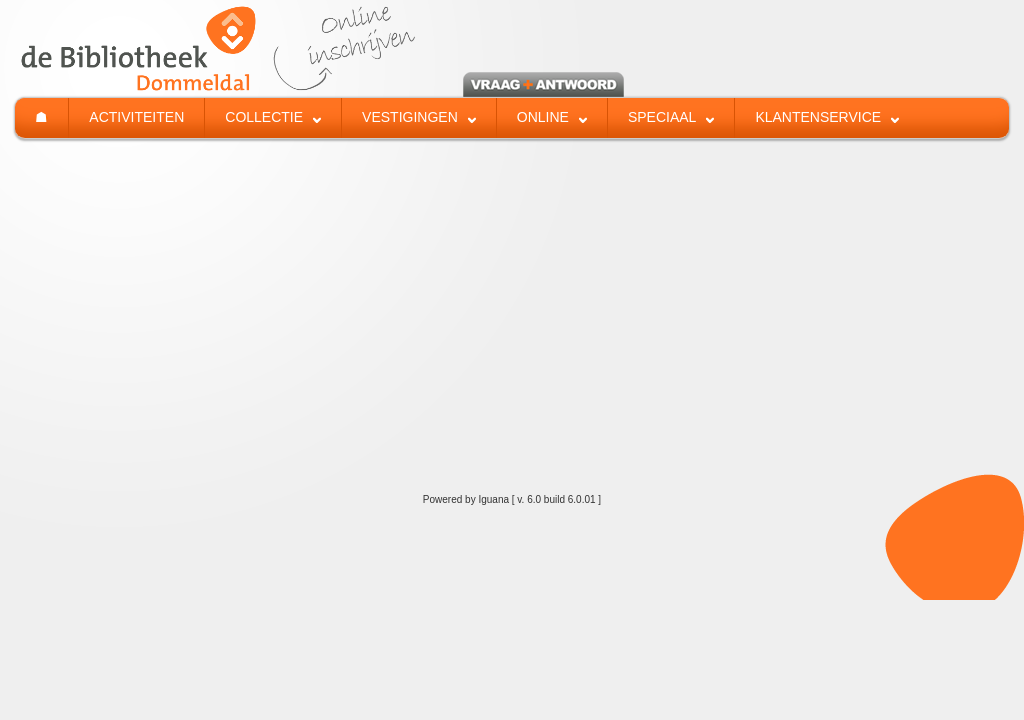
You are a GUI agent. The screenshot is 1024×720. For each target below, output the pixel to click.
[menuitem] (41, 118)
